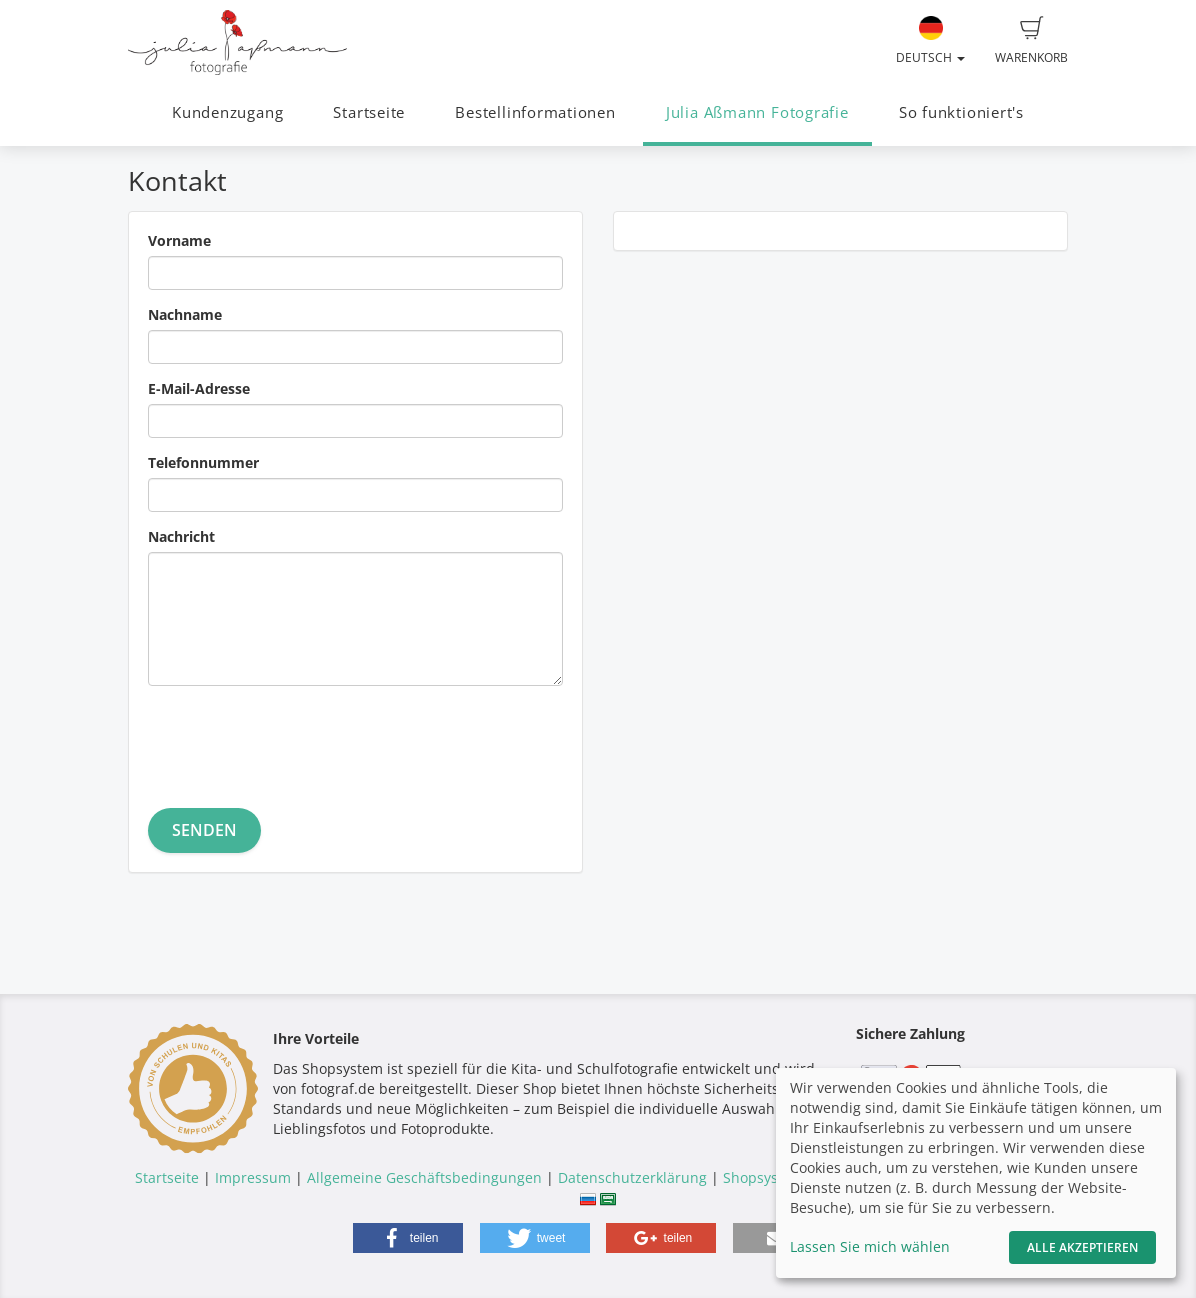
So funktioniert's (961, 112)
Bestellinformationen (535, 112)
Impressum (253, 1177)
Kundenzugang (227, 112)
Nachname (185, 314)
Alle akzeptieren (1082, 1247)
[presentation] (300, 740)
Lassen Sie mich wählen (870, 1246)
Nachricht (181, 536)
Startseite (369, 112)
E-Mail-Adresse (199, 388)
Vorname (179, 240)
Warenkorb (1031, 41)
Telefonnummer (203, 462)
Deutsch (930, 41)
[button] (408, 1238)
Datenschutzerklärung (632, 1177)
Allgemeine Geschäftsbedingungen (424, 1177)
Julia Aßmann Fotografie (757, 112)
